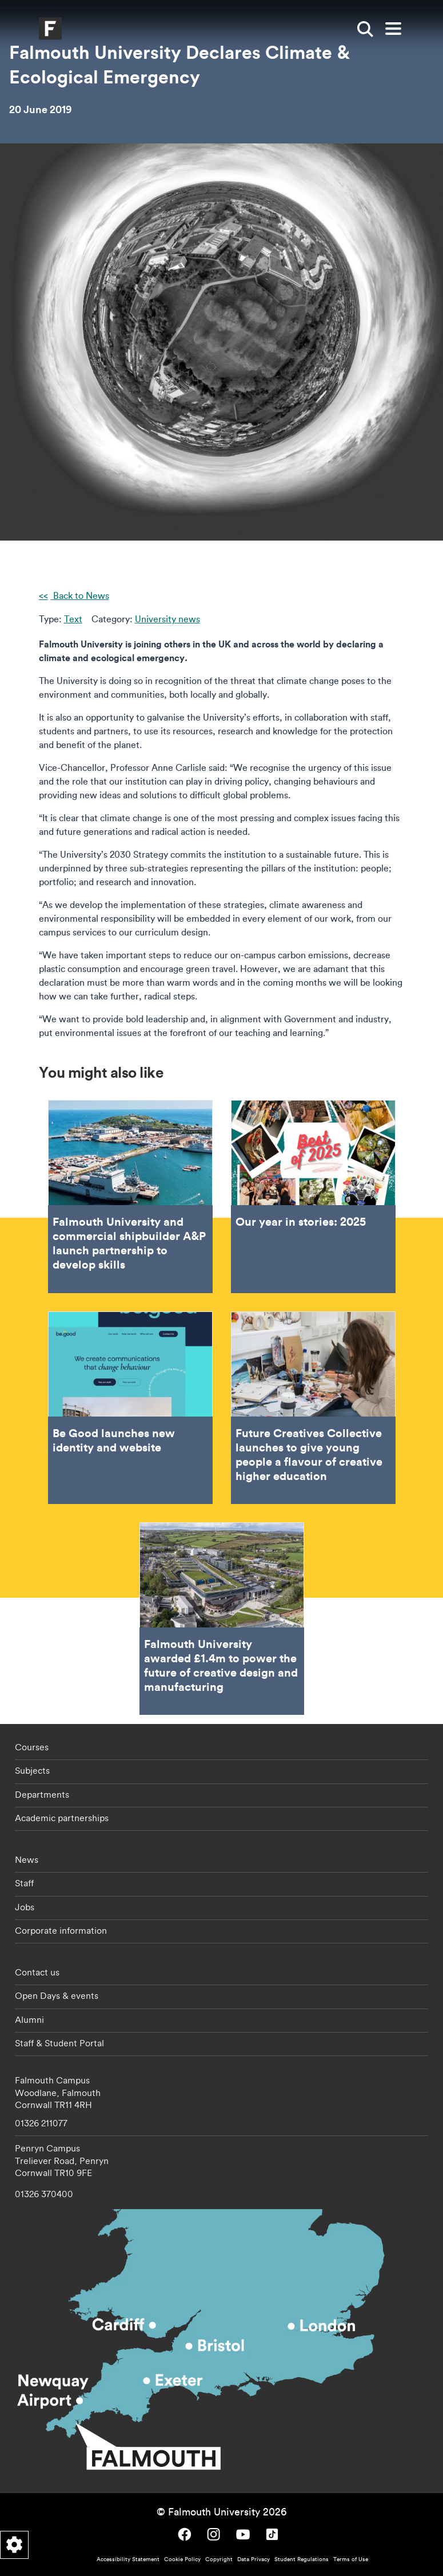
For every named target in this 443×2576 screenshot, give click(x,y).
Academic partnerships (62, 1817)
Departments (42, 1794)
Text (73, 619)
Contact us (37, 1972)
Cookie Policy (182, 2559)
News (26, 1859)
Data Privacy (253, 2559)
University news (167, 619)
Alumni (29, 2019)
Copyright (219, 2559)
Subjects (32, 1770)
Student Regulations (301, 2559)
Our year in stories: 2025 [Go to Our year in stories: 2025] (313, 1196)
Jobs (24, 1907)
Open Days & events (56, 1995)
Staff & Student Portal (59, 2043)
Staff (24, 1883)
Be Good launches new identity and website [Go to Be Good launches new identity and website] (130, 1407)
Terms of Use (350, 2559)
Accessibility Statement (128, 2559)
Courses (32, 1747)
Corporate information (61, 1930)
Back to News (80, 595)
